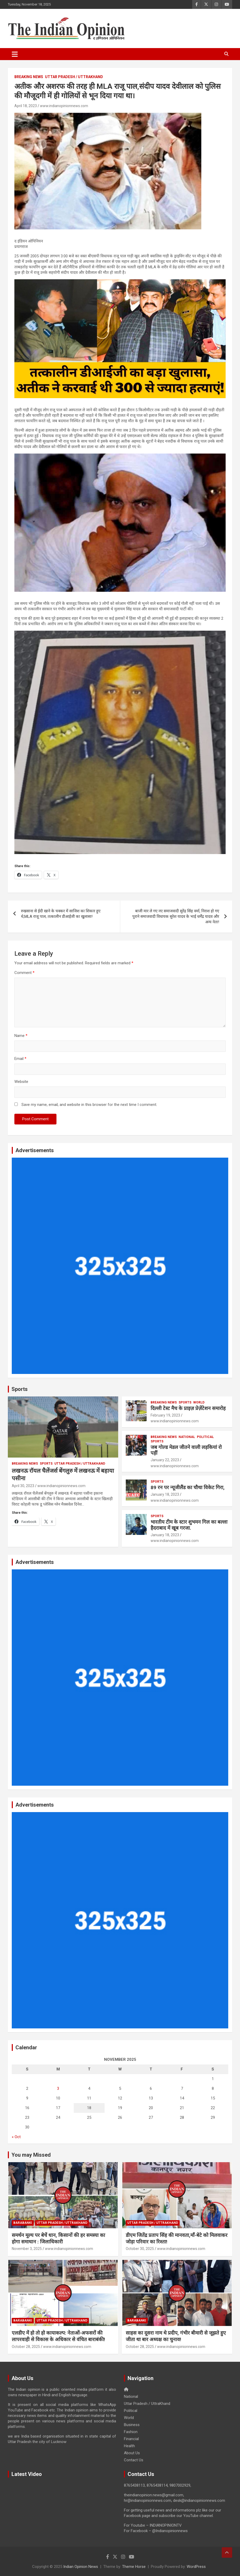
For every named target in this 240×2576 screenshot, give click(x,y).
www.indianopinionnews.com (64, 106)
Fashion (131, 2431)
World (198, 1402)
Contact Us (133, 2460)
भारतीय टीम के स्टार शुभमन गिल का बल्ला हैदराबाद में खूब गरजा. (189, 1525)
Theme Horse (134, 2566)
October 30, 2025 (140, 2249)
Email (20, 1058)
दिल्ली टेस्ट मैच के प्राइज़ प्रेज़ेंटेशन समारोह (188, 1408)
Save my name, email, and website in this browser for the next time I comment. (89, 1104)
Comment (24, 972)
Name (20, 1035)
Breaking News (28, 77)
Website (21, 1081)
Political (205, 1437)
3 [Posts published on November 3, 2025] (58, 2088)
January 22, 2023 (165, 1460)
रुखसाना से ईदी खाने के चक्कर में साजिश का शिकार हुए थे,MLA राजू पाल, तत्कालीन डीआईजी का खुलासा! (60, 914)
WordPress (196, 2566)
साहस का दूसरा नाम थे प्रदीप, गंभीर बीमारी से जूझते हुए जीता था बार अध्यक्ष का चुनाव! (176, 2336)
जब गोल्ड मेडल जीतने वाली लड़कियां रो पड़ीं (186, 1450)
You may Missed (31, 2155)
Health (129, 2446)
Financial (131, 2438)
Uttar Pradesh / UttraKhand (74, 77)
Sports (20, 1389)
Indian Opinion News (80, 2566)
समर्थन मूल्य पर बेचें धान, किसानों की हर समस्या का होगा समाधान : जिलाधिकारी (58, 2238)
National (187, 1437)
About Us (132, 2453)
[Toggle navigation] (15, 54)
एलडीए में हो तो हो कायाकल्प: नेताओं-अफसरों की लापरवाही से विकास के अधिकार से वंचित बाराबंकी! (58, 2336)
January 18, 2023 (165, 1494)
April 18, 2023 (25, 106)
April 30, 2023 (23, 1486)
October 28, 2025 (26, 2347)
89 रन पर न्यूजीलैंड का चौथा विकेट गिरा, (188, 1487)
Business (132, 2424)
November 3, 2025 (27, 2249)
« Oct (16, 2136)
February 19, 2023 (165, 1415)
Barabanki (22, 2223)
